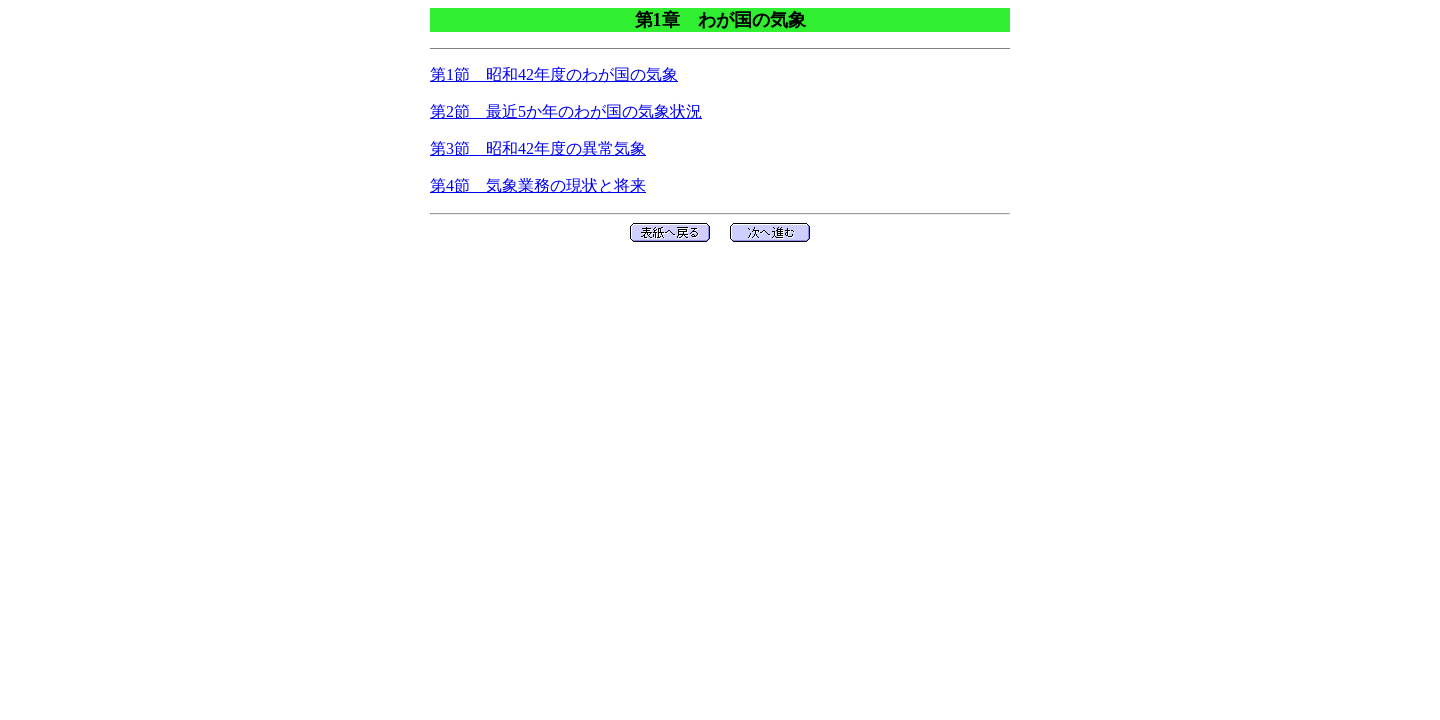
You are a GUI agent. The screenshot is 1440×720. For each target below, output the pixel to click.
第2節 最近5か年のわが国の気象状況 (566, 111)
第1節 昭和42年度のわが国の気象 (554, 74)
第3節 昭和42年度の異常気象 (538, 148)
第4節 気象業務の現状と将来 (538, 185)
